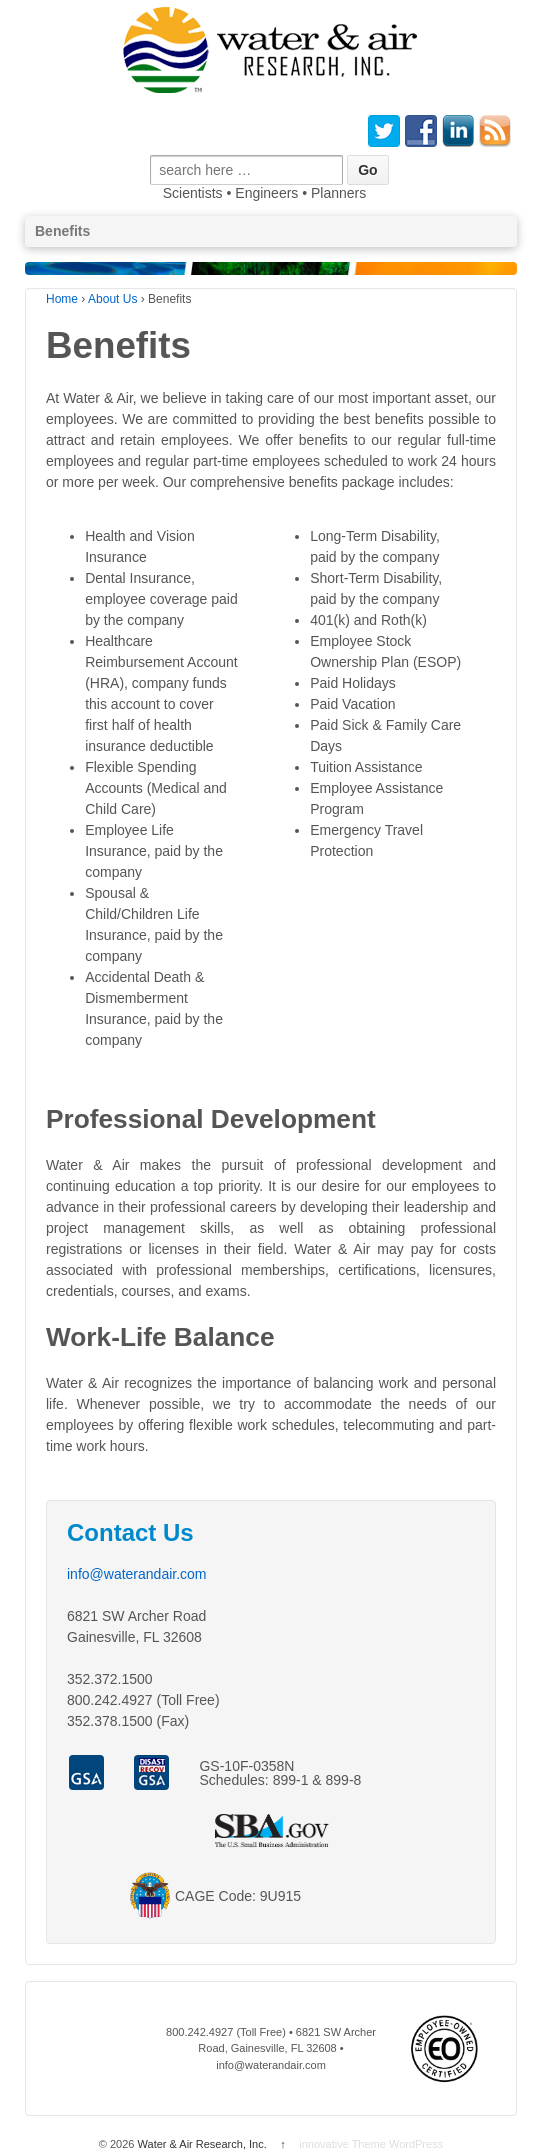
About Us (112, 299)
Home (62, 299)
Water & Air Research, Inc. (201, 2144)
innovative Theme (342, 2144)
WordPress (416, 2144)
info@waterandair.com (137, 1574)
